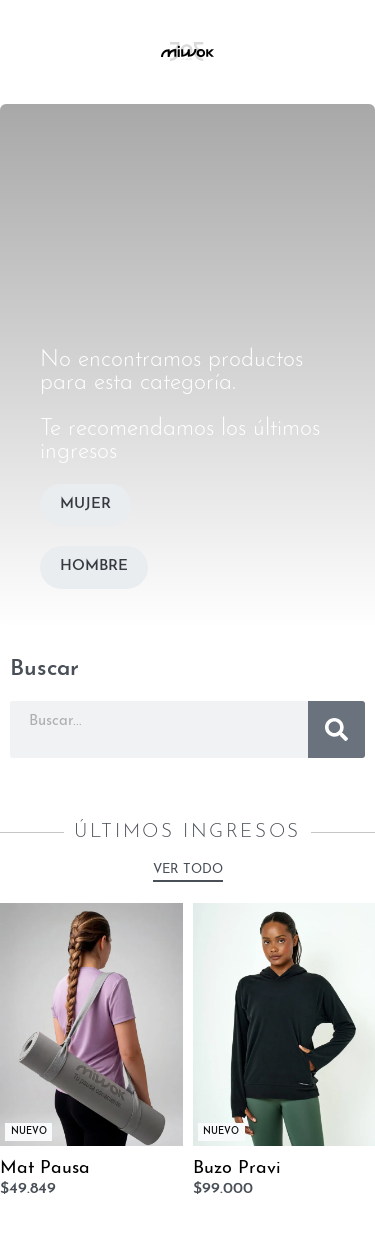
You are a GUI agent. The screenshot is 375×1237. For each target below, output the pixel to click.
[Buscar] (336, 729)
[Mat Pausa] (91, 1024)
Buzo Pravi (237, 1168)
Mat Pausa (45, 1168)
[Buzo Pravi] (284, 1024)
